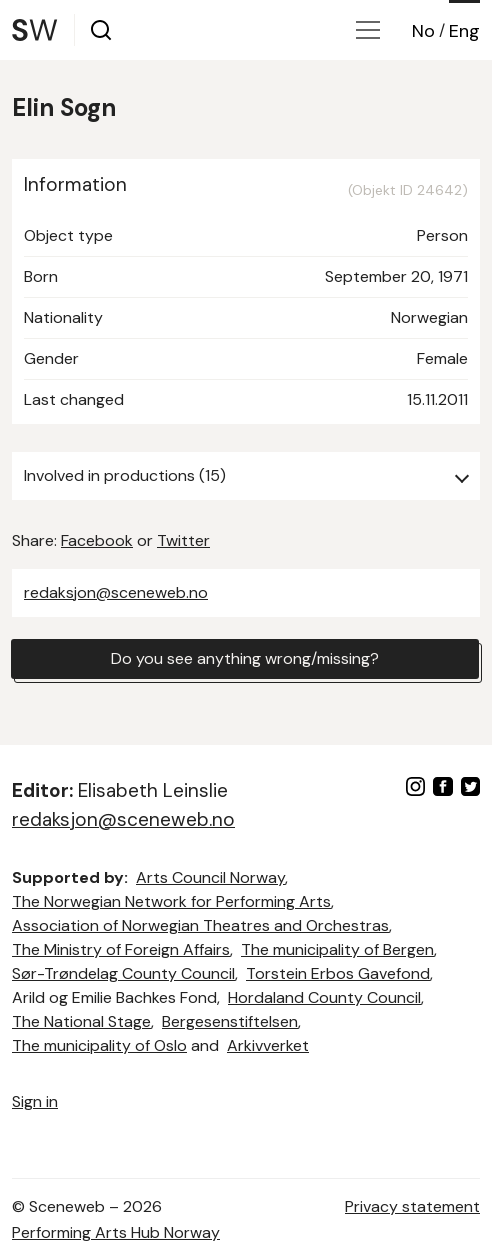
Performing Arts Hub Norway (116, 1232)
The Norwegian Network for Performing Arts (171, 901)
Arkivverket (268, 1045)
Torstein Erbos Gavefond (338, 973)
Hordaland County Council (324, 997)
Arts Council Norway (210, 877)
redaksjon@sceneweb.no (116, 592)
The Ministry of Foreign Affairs (121, 949)
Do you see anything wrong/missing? (245, 658)
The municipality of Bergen (337, 949)
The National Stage (81, 1021)
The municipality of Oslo (99, 1045)
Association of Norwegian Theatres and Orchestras (200, 925)
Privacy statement (412, 1206)
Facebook (97, 540)
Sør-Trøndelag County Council (123, 973)
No (423, 31)
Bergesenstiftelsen (230, 1021)
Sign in (35, 1101)
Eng (464, 31)
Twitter (183, 540)
